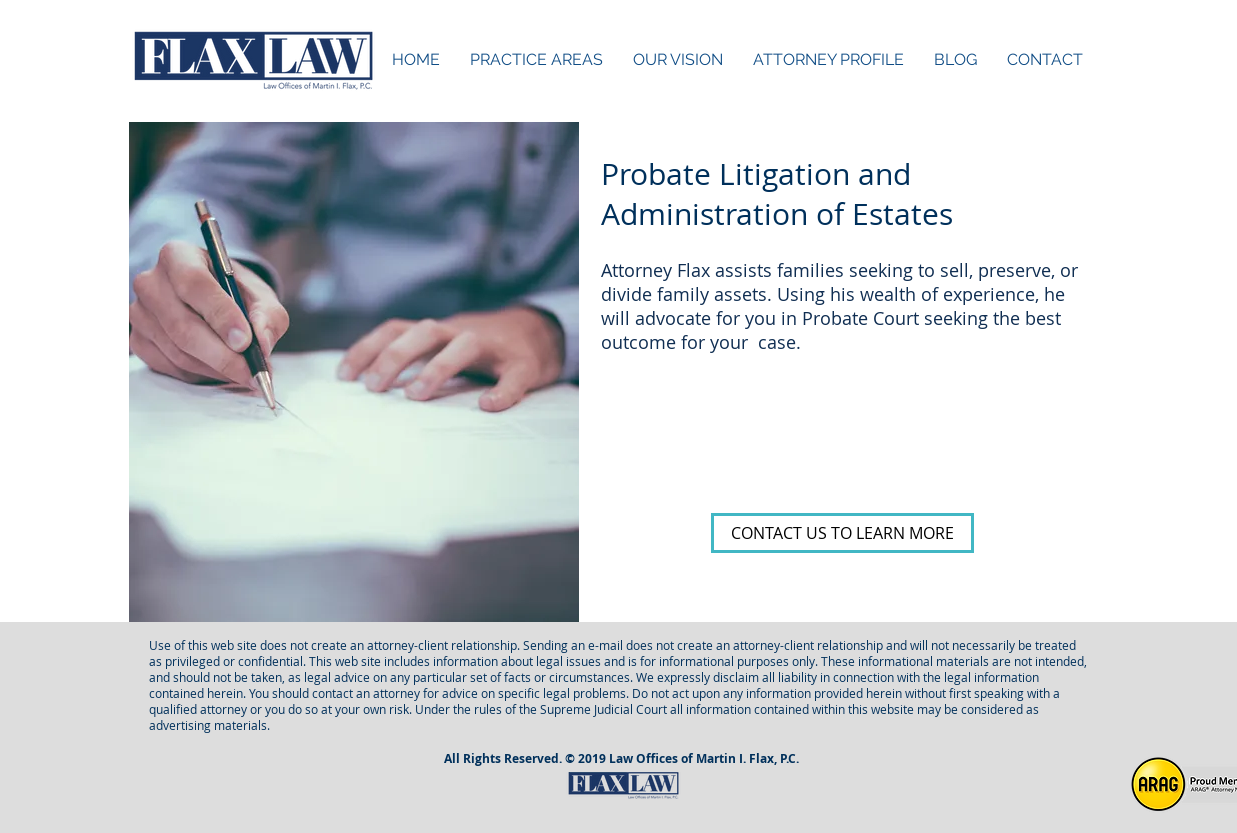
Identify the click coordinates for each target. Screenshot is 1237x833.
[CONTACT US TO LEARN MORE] (842, 533)
